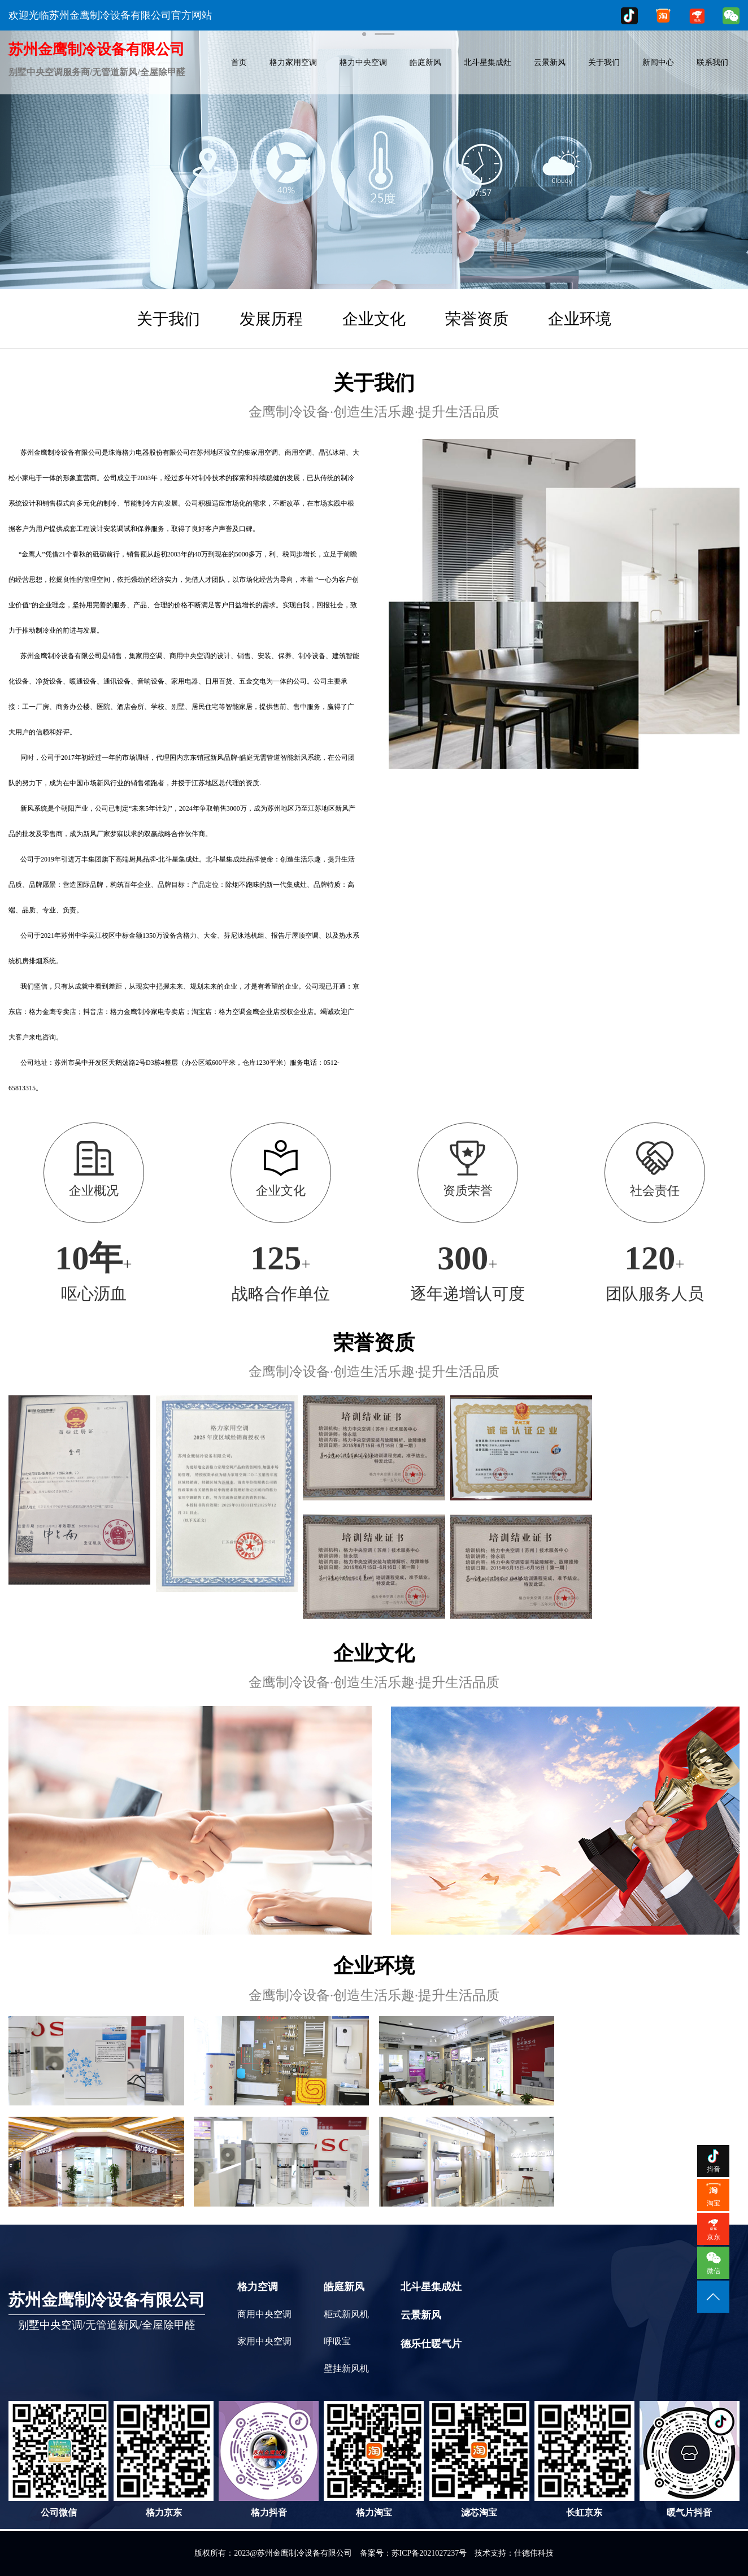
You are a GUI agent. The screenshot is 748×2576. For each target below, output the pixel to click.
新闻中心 (658, 62)
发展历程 (271, 319)
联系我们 (712, 62)
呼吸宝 (337, 2341)
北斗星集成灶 (487, 62)
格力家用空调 (293, 62)
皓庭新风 (425, 62)
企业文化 (374, 319)
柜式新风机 (346, 2314)
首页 (239, 62)
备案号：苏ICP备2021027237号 (413, 2553)
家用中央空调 (264, 2341)
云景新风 (550, 62)
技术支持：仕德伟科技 (514, 2553)
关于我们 (604, 62)
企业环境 (579, 319)
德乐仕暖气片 (431, 2343)
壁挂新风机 (346, 2368)
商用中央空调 (264, 2314)
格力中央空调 (363, 62)
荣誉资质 (476, 319)
